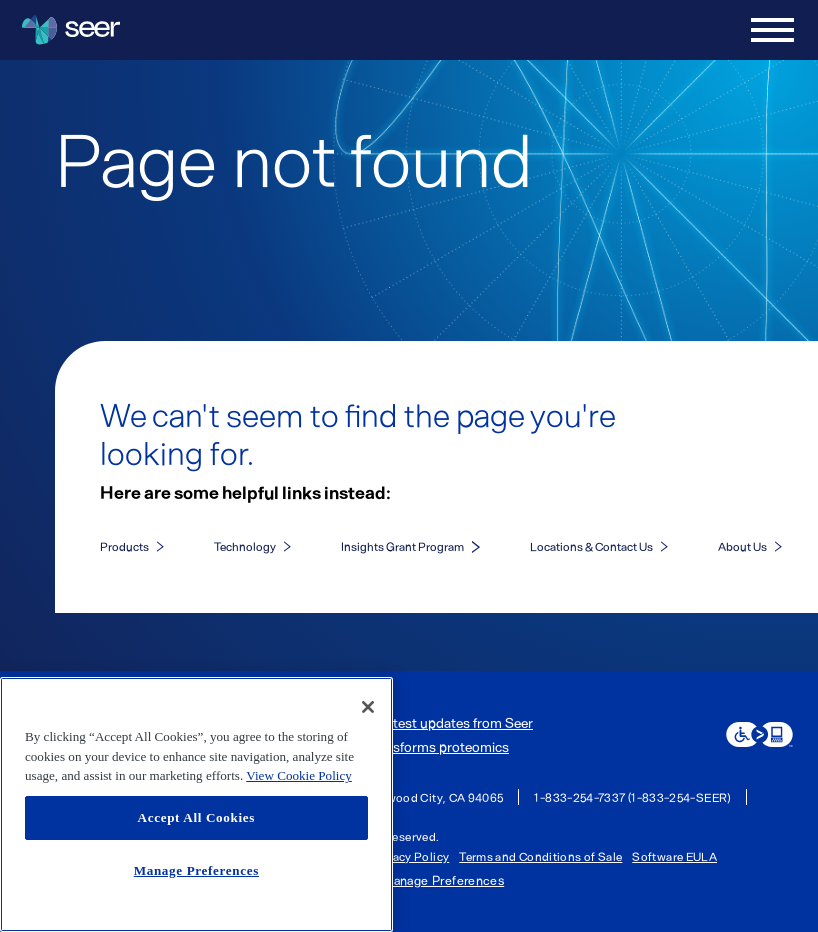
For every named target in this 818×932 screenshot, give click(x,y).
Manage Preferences (443, 880)
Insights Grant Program (402, 546)
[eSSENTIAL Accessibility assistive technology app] (759, 734)
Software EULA (674, 856)
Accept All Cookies (196, 817)
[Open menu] (772, 30)
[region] (196, 804)
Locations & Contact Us (591, 546)
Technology (245, 546)
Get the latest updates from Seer (434, 722)
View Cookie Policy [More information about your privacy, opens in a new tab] (299, 775)
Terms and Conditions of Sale (540, 856)
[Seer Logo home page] (71, 30)
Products (124, 546)
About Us (742, 546)
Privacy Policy (409, 856)
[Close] (368, 707)
